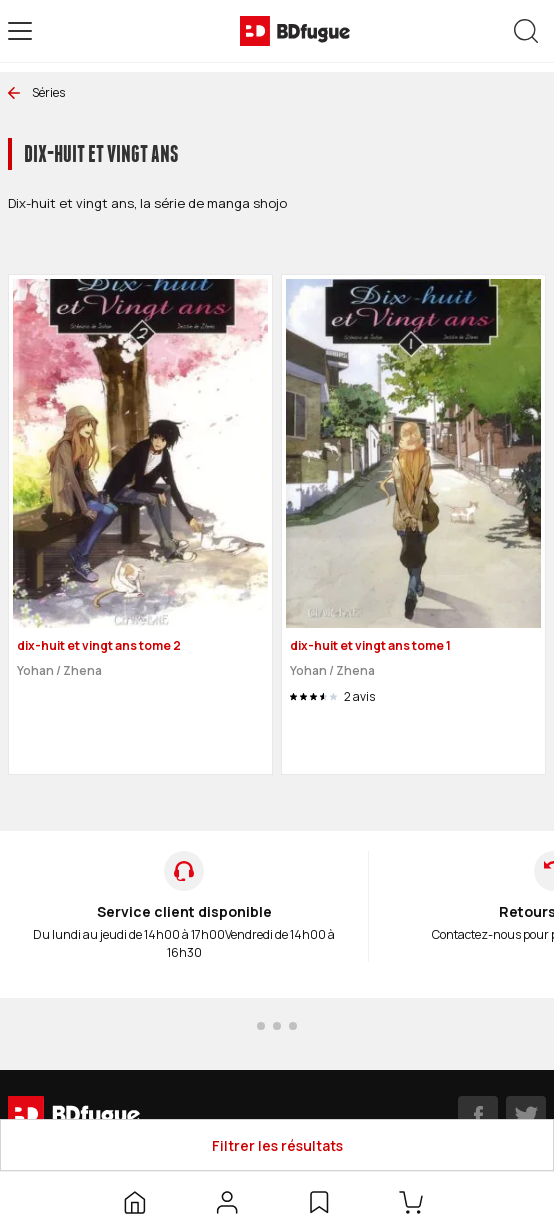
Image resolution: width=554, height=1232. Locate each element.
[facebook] (478, 1116)
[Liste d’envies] (319, 1202)
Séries (36, 92)
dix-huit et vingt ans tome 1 (370, 645)
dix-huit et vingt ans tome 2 (99, 645)
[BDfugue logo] (295, 31)
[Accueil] (135, 1202)
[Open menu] (20, 31)
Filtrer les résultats (277, 1145)
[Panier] (415, 1202)
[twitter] (526, 1116)
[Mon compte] (227, 1202)
